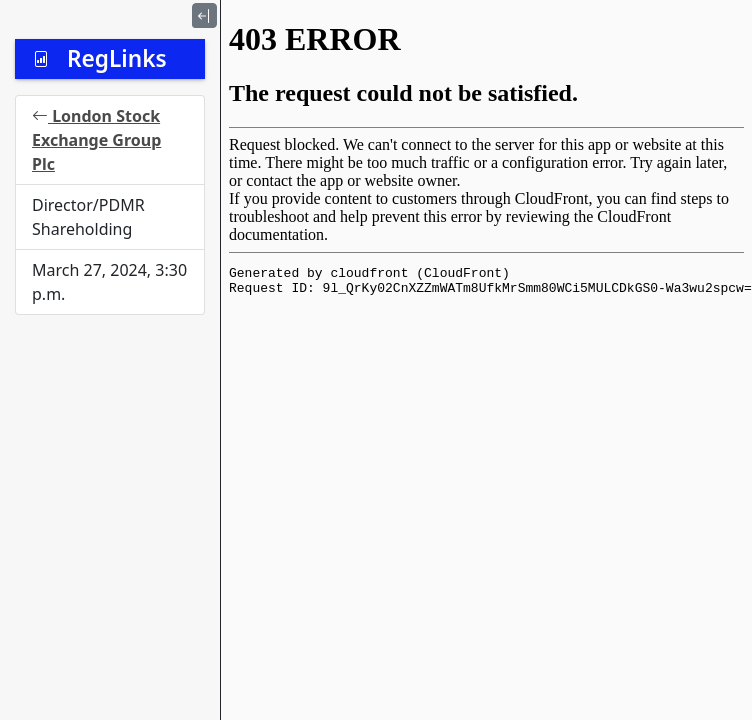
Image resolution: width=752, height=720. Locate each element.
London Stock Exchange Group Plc (96, 140)
